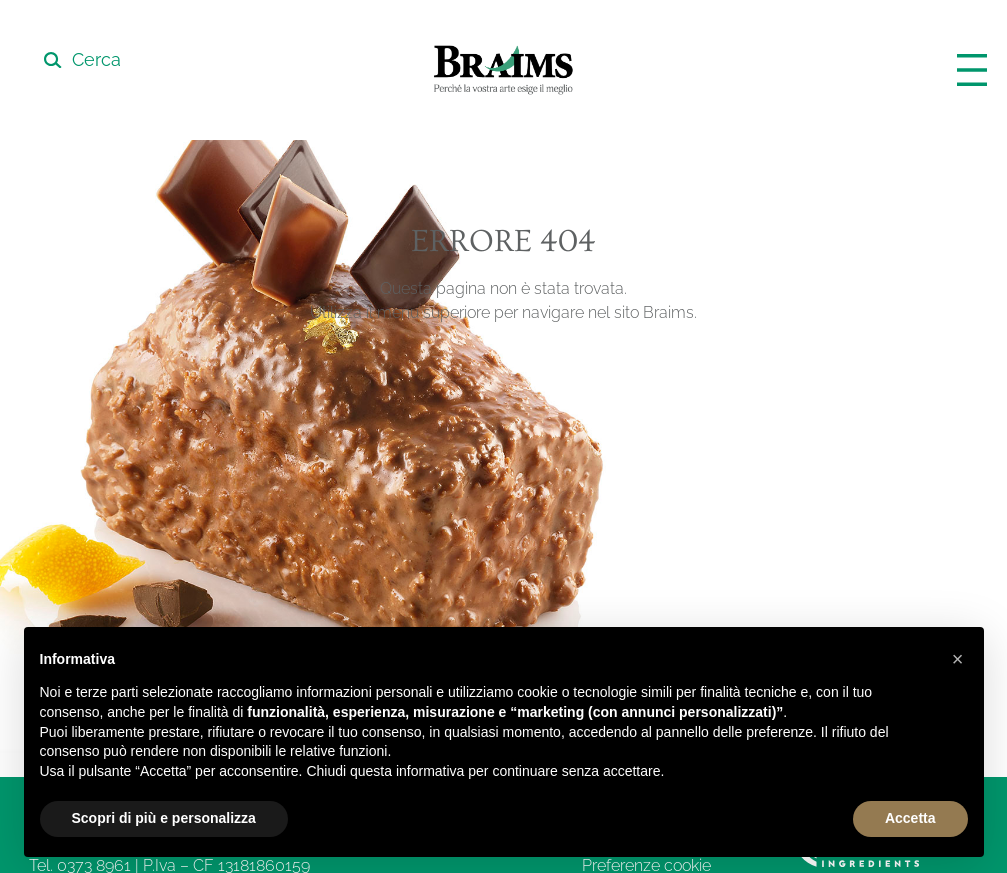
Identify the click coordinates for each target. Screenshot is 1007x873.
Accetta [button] (910, 818)
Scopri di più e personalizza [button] (164, 818)
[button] (958, 659)
